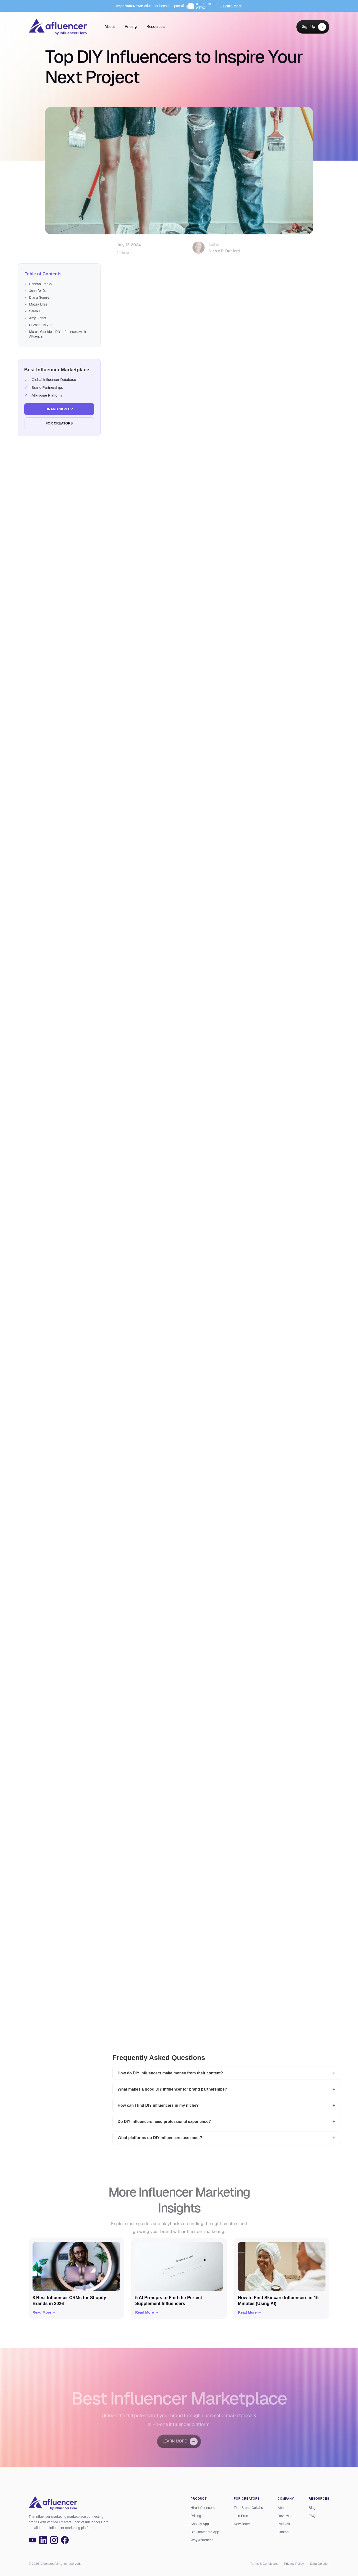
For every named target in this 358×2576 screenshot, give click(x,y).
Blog (312, 2508)
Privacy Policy (294, 2563)
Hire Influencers (202, 2508)
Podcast (284, 2524)
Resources (155, 26)
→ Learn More (230, 6)
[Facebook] (65, 2540)
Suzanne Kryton (41, 325)
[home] (58, 27)
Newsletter (242, 2524)
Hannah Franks (40, 284)
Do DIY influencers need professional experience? (164, 2121)
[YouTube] (32, 2540)
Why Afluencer (201, 2540)
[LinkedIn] (43, 2540)
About (109, 26)
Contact (283, 2532)
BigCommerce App (204, 2532)
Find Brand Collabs (248, 2508)
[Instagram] (54, 2540)
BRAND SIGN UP (59, 409)
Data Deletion (319, 2563)
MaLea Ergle (38, 304)
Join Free (241, 2516)
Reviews (284, 2516)
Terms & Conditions (264, 2563)
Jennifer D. (37, 291)
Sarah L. (35, 311)
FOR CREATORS (59, 423)
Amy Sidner (37, 318)
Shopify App (199, 2524)
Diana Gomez (39, 297)
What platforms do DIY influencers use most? (160, 2138)
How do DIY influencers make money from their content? (170, 2073)
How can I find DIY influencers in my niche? (158, 2105)
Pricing (131, 26)
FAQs (313, 2516)
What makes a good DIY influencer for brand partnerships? (172, 2089)
